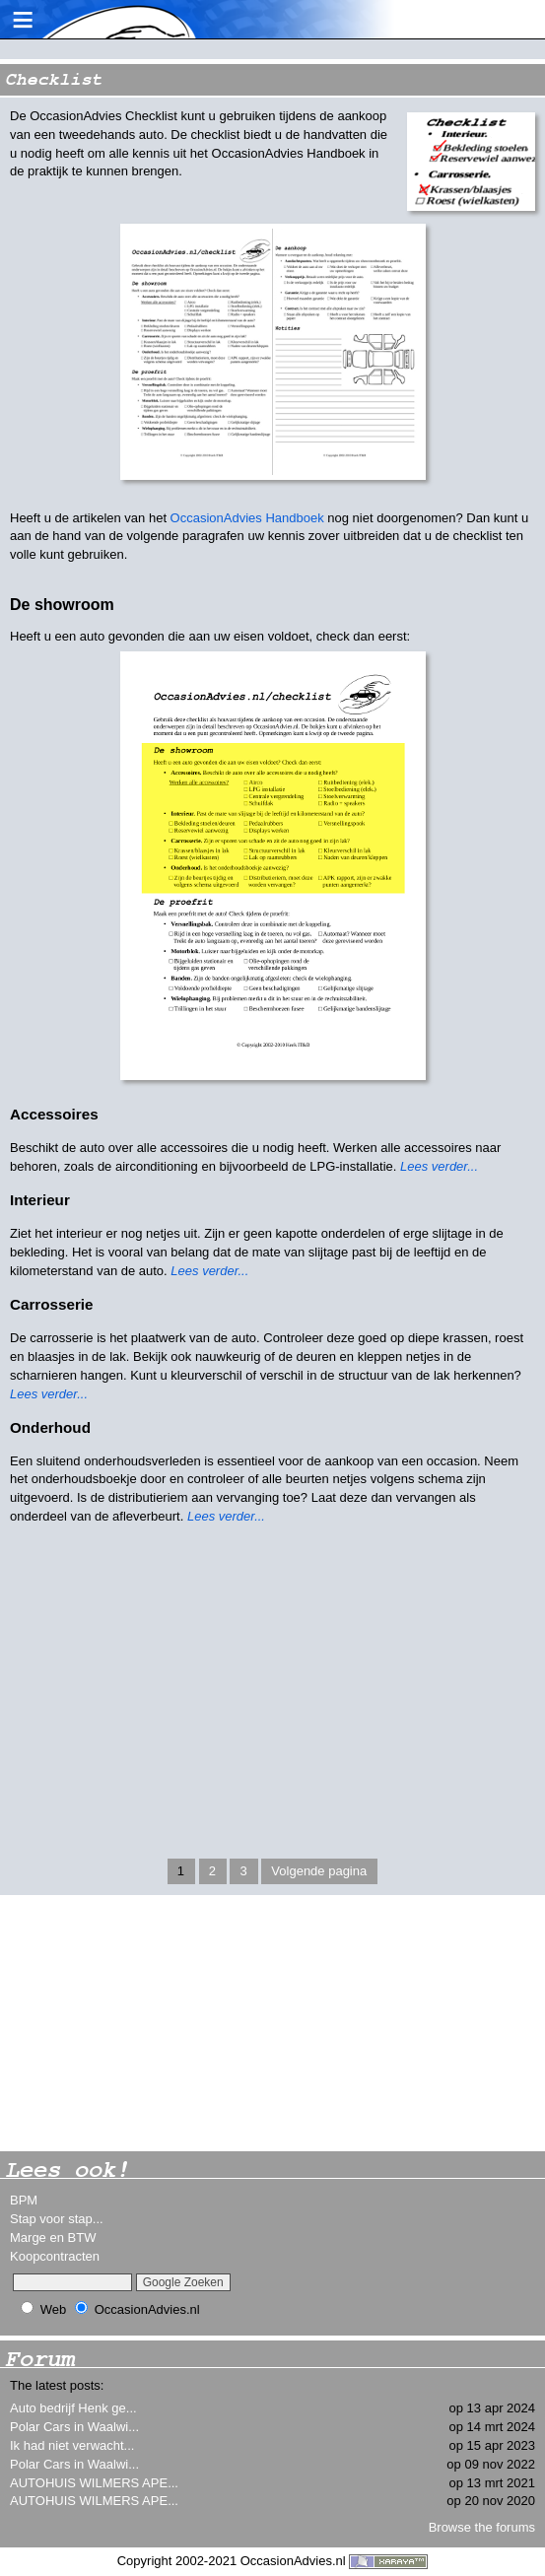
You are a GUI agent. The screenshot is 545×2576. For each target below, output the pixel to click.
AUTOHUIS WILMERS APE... (94, 2482)
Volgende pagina (319, 1871)
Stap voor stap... (56, 2218)
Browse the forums (482, 2527)
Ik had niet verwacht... (72, 2445)
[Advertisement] (148, 2023)
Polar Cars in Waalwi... (74, 2426)
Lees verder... (439, 1166)
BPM (23, 2200)
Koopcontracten (55, 2256)
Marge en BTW (53, 2237)
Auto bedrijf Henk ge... (73, 2408)
